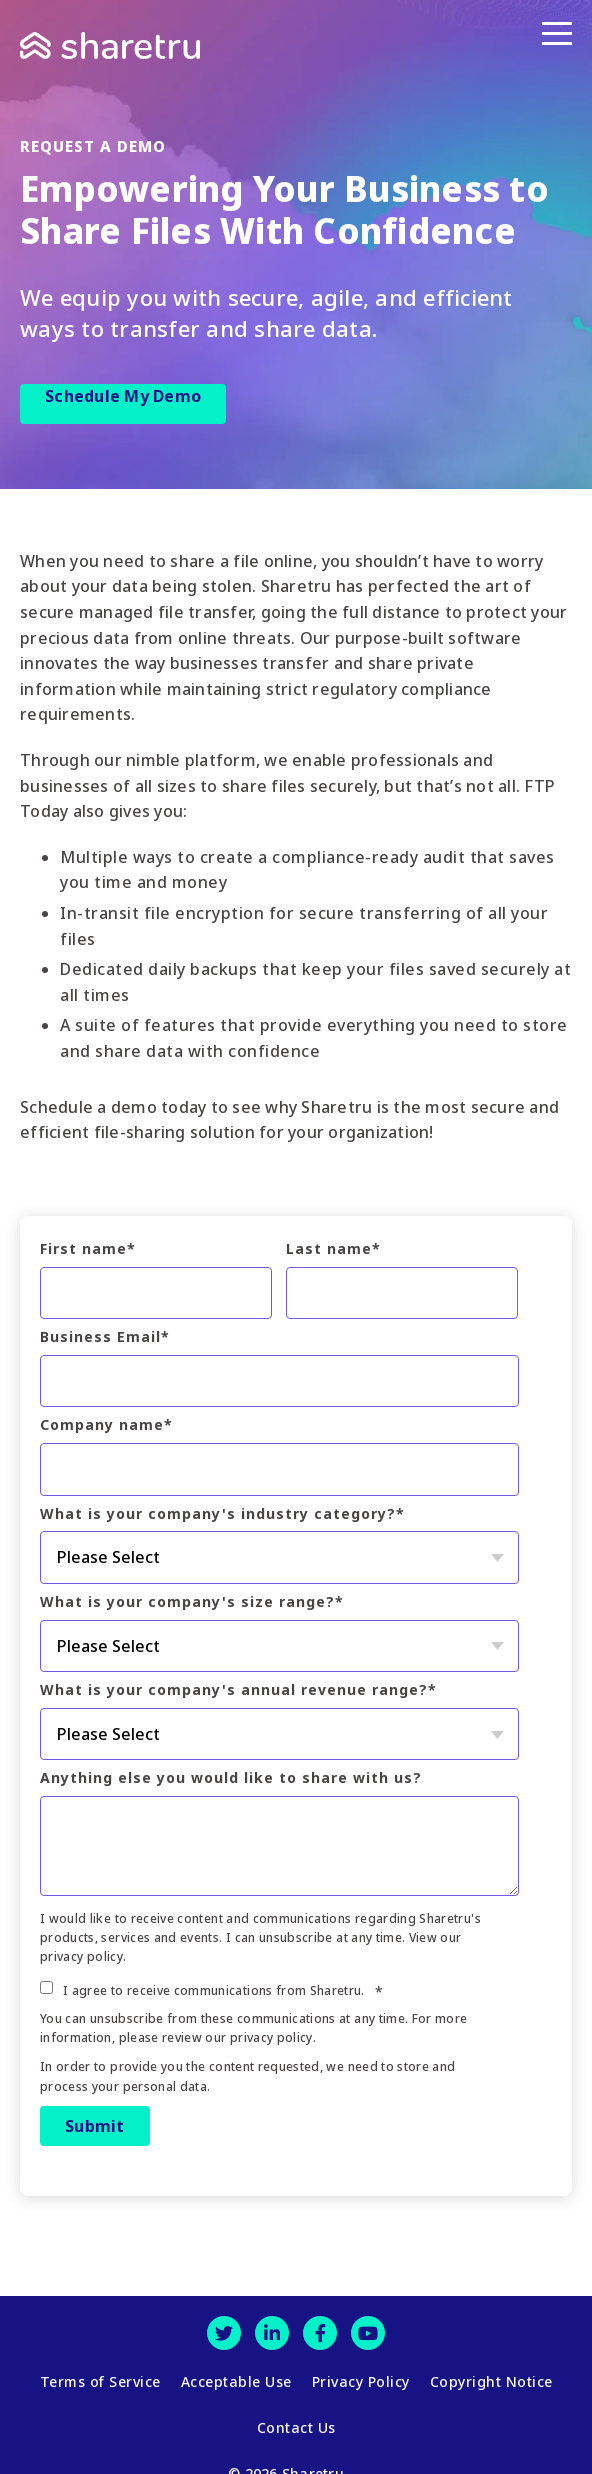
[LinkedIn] (272, 2333)
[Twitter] (224, 2333)
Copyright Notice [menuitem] (491, 2377)
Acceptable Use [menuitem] (236, 2377)
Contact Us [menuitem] (296, 2413)
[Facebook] (320, 2333)
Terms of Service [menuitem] (100, 2377)
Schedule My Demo (123, 396)
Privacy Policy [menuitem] (361, 2377)
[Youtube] (368, 2333)
